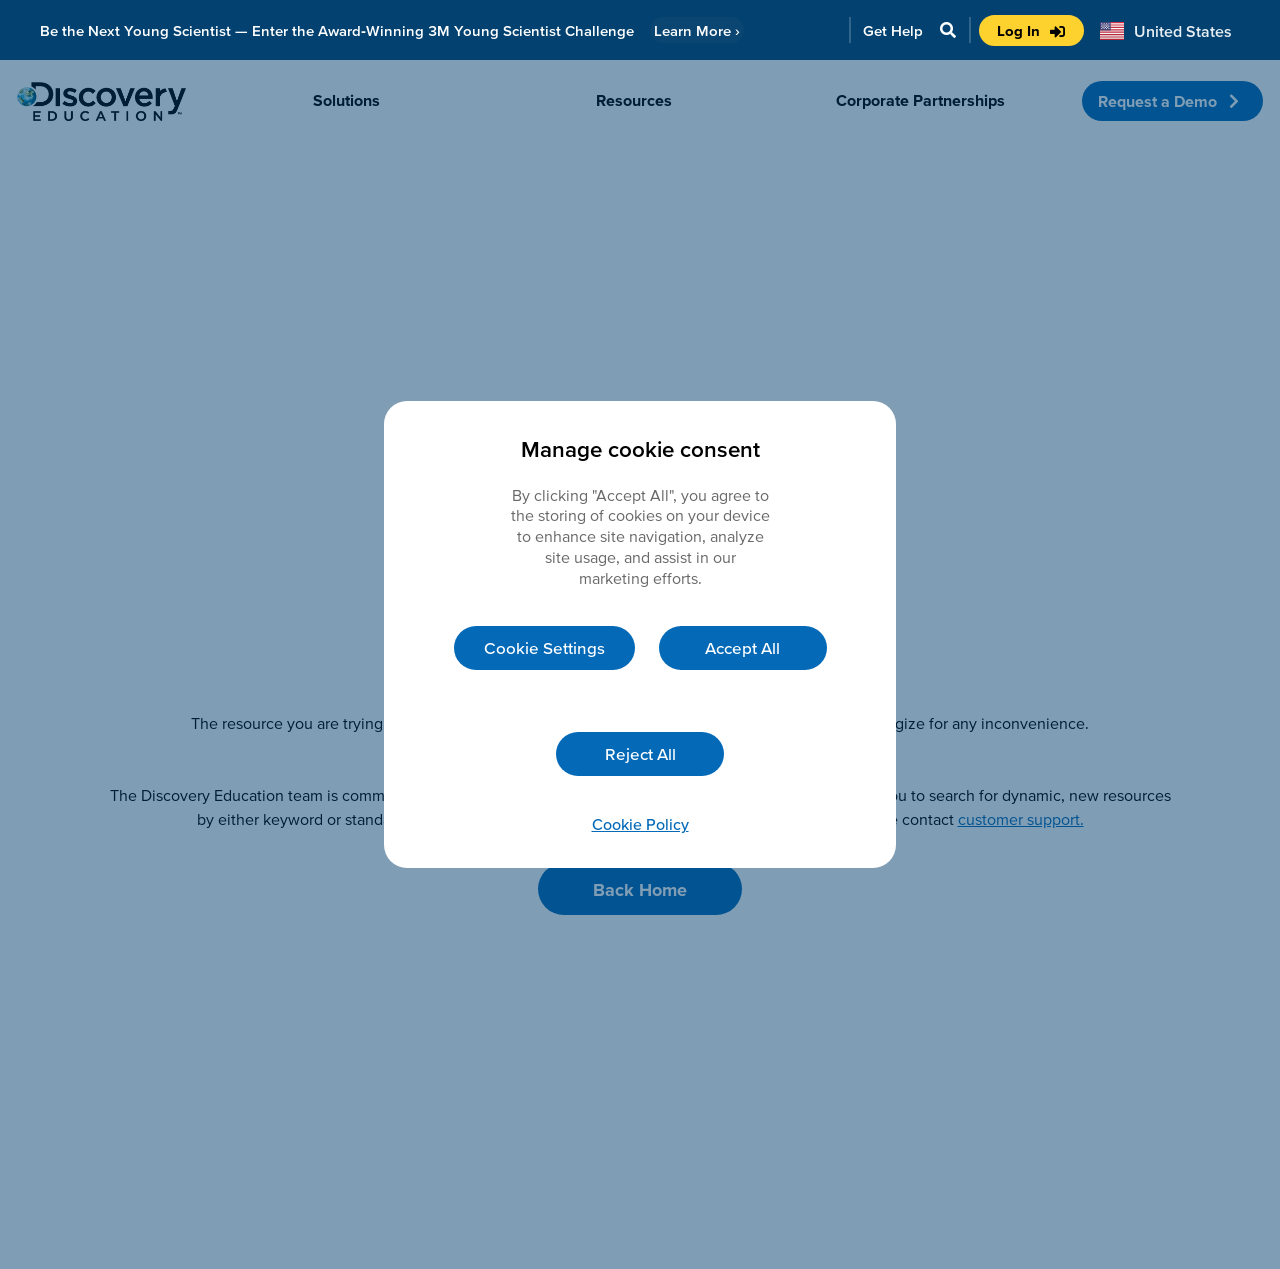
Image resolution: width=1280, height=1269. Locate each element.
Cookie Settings (544, 647)
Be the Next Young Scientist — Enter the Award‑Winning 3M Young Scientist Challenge (337, 30)
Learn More (697, 30)
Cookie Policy (640, 824)
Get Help (893, 30)
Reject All (640, 753)
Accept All (742, 647)
